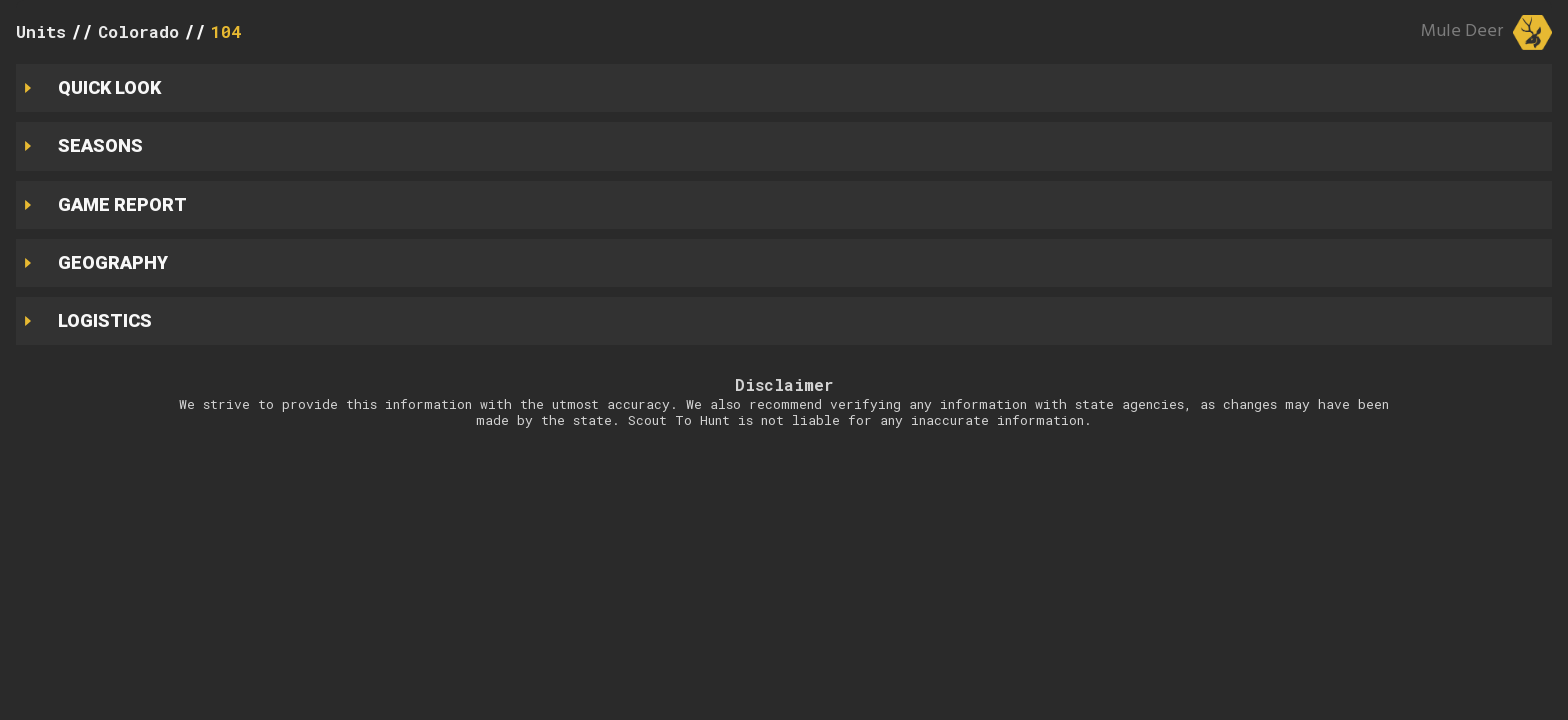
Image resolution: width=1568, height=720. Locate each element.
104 (226, 31)
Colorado (138, 31)
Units (41, 31)
